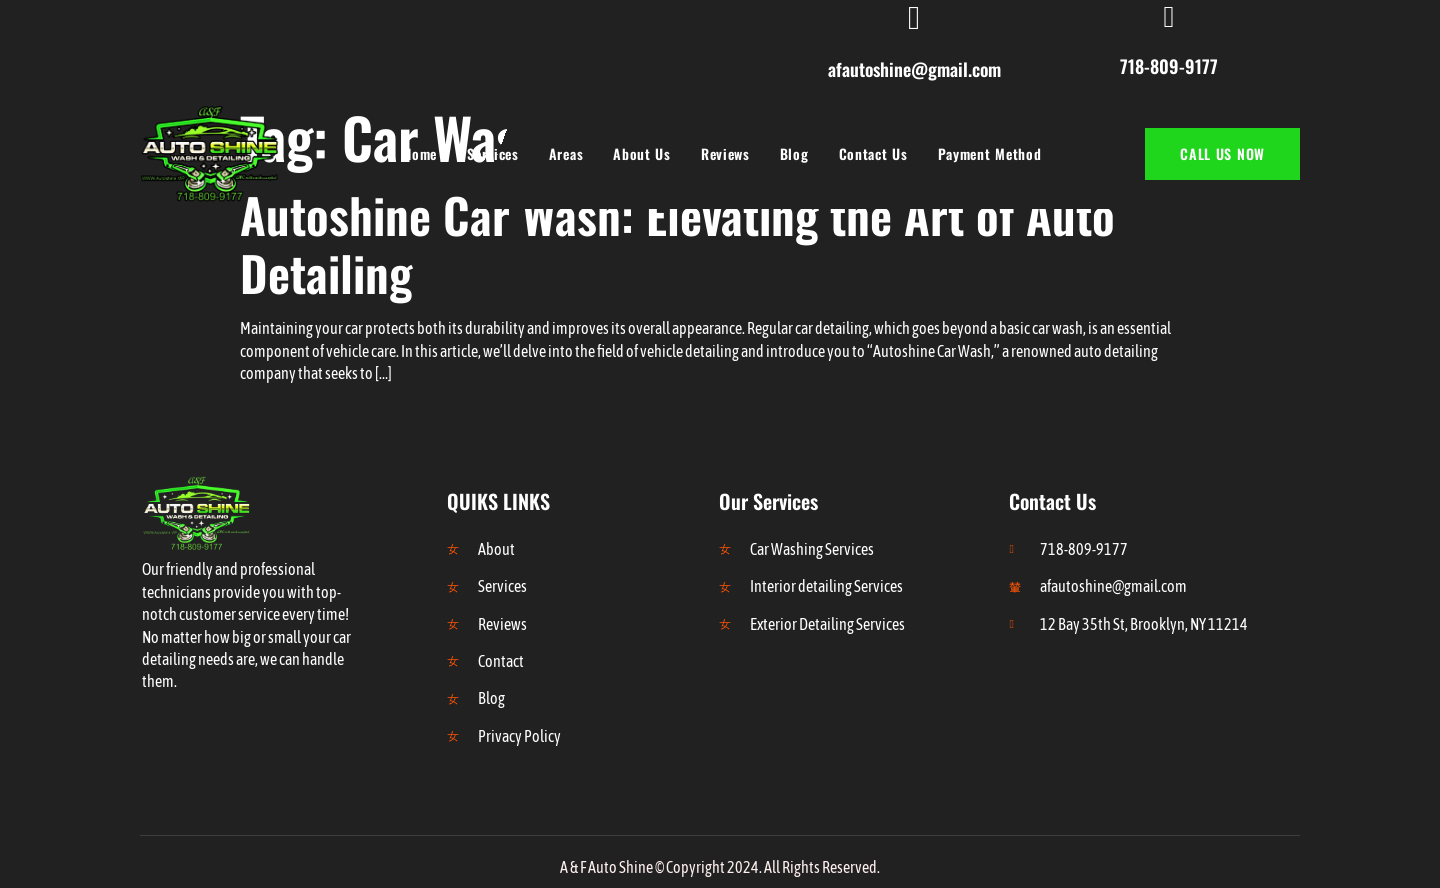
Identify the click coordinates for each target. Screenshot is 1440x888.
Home (420, 153)
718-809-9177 (1169, 66)
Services (493, 153)
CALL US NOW (1222, 153)
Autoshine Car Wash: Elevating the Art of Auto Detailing (677, 243)
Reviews (725, 153)
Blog (794, 153)
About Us (642, 153)
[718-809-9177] (1169, 17)
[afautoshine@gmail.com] (914, 18)
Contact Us (873, 153)
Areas (566, 153)
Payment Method (990, 153)
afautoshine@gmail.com (914, 69)
